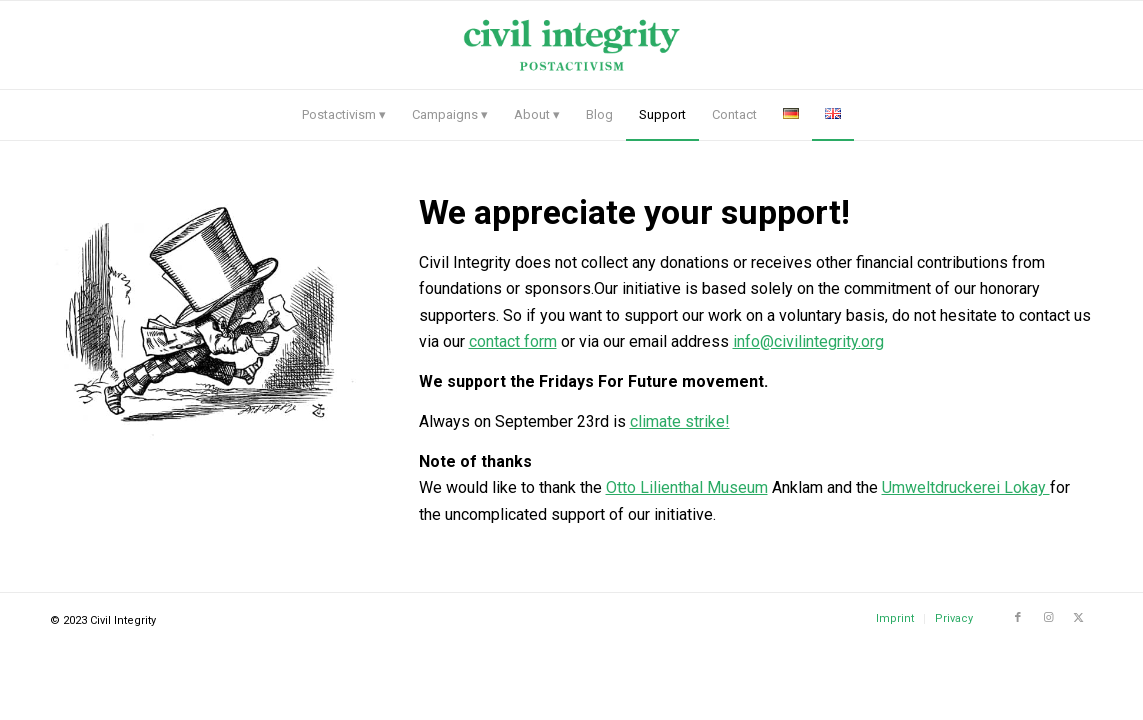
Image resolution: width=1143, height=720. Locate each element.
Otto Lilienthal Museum (687, 487)
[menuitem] (344, 115)
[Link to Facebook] (1018, 618)
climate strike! (680, 421)
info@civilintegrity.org (808, 341)
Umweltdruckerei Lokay (966, 487)
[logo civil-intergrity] (571, 45)
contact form (513, 341)
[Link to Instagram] (1048, 618)
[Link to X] (1078, 618)
